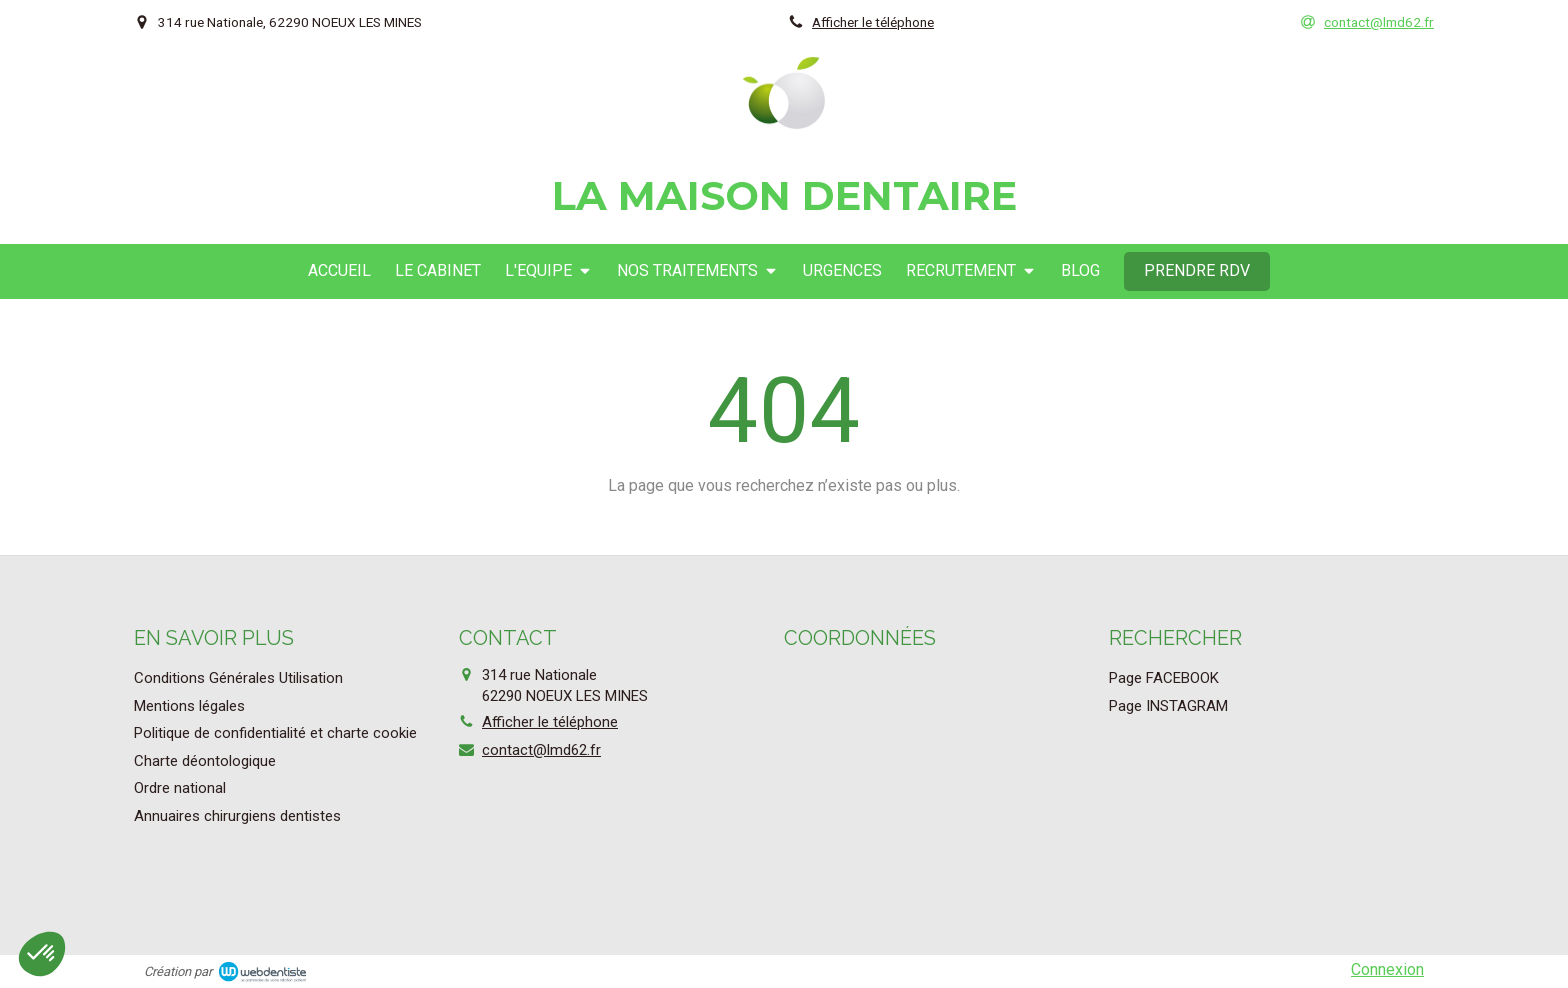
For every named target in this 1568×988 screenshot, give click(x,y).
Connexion (1387, 969)
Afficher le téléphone (873, 22)
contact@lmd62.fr (541, 750)
